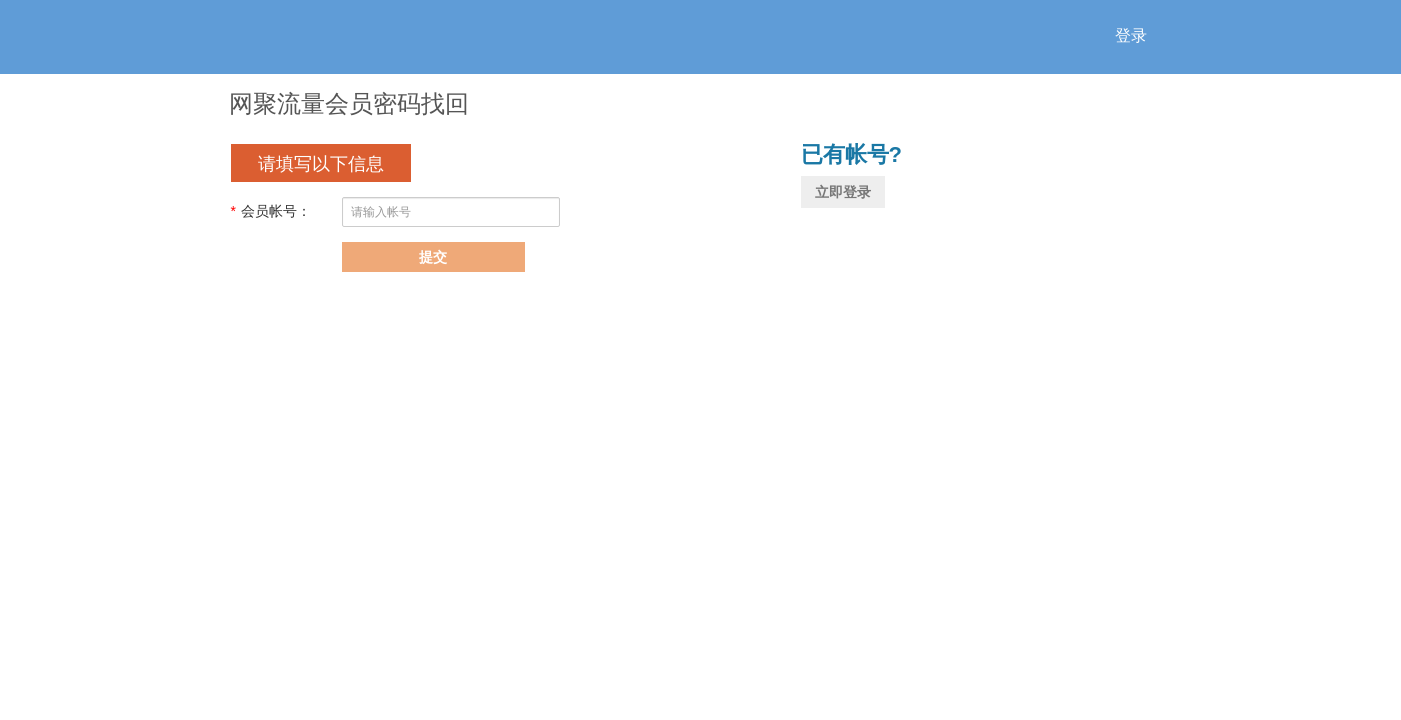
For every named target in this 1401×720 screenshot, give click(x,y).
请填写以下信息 (321, 164)
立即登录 (843, 192)
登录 (1131, 35)
